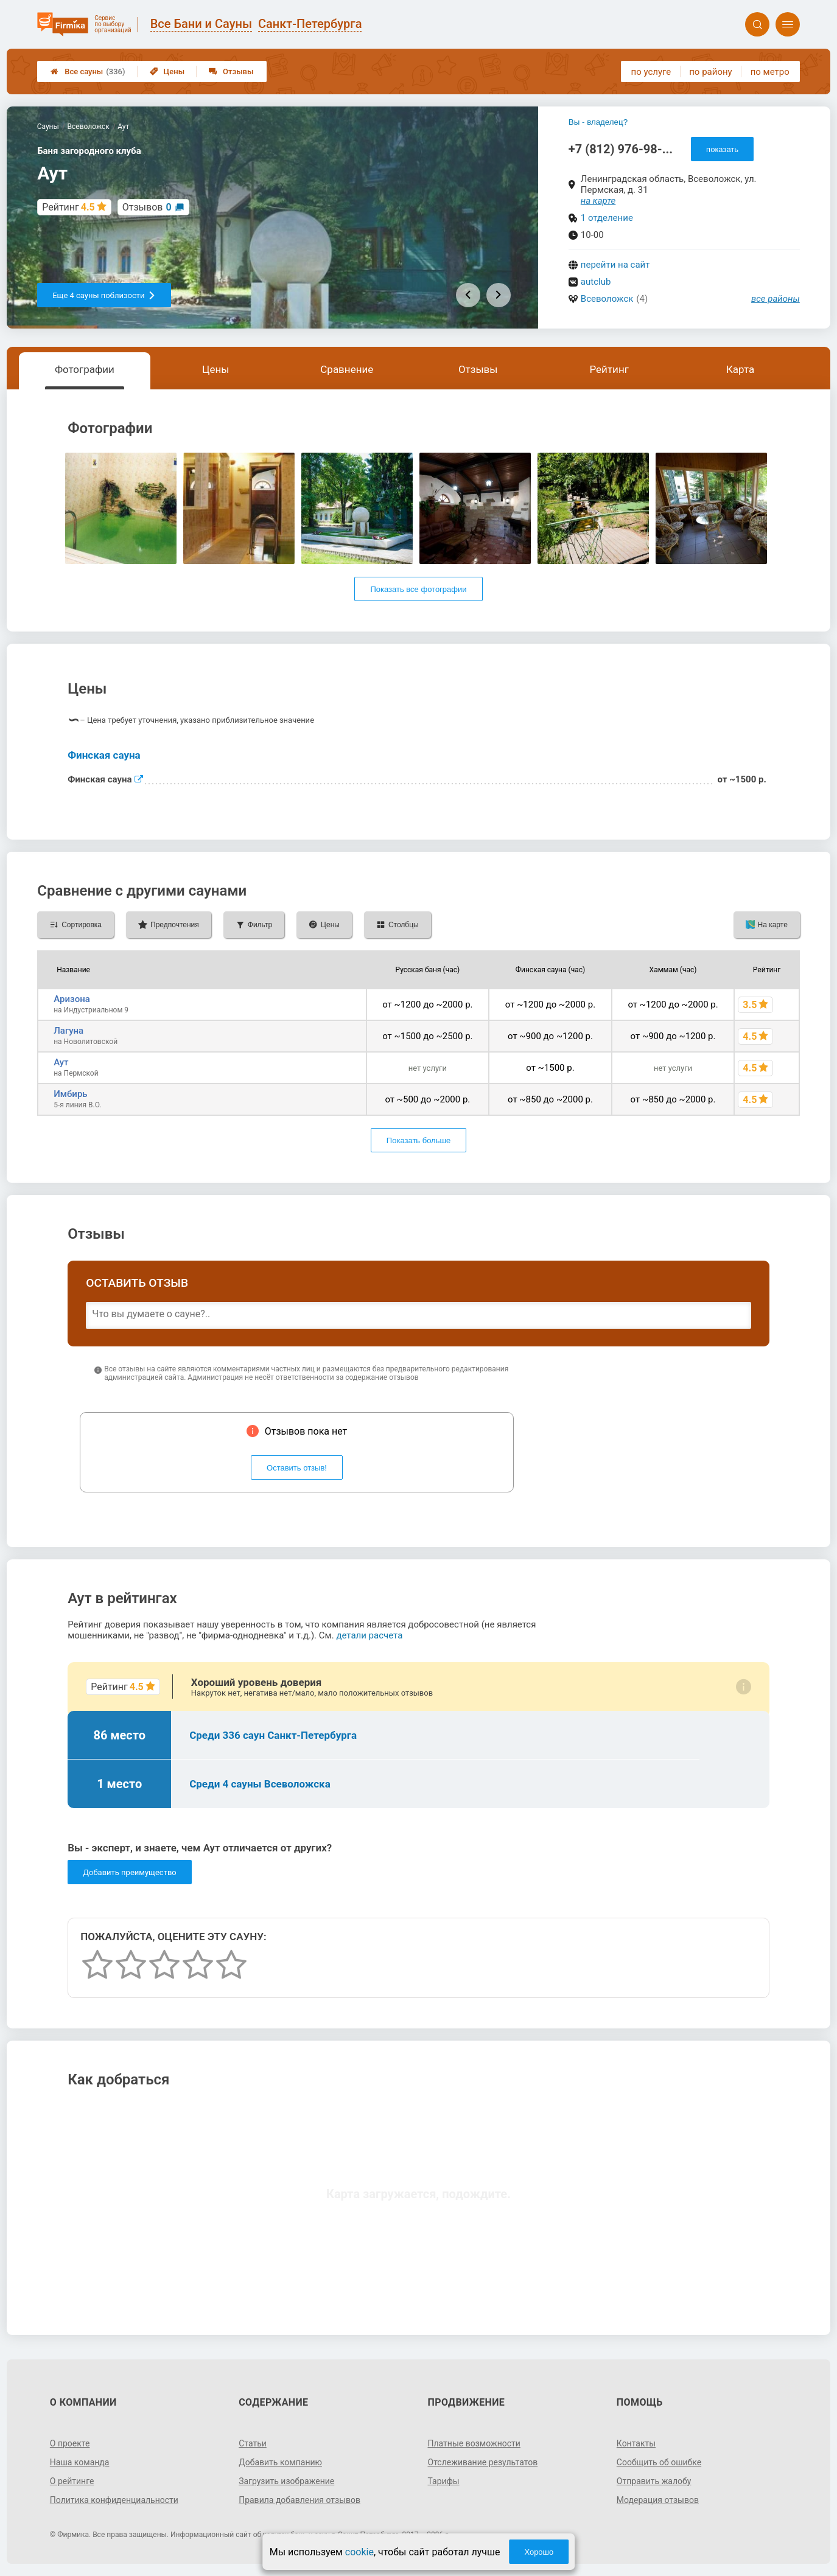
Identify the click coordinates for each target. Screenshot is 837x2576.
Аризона (72, 999)
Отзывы (231, 71)
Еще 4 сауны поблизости (103, 295)
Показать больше (418, 1140)
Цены (167, 71)
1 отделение (607, 217)
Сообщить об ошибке (659, 2462)
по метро (770, 71)
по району (710, 71)
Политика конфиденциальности (114, 2500)
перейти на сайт (615, 264)
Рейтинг (608, 369)
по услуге (651, 71)
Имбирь (70, 1093)
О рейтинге (72, 2481)
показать (722, 149)
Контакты (636, 2443)
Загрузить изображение (286, 2481)
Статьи (253, 2443)
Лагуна (68, 1030)
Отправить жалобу (654, 2481)
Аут (61, 1062)
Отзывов (147, 207)
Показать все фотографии (418, 589)
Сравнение (346, 369)
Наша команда (80, 2462)
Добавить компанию (280, 2462)
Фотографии (84, 369)
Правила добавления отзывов (299, 2500)
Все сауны (88, 71)
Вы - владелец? (598, 122)
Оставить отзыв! (297, 1467)
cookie (359, 2552)
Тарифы (444, 2481)
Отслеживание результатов (483, 2462)
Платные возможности (474, 2443)
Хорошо (538, 2552)
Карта (740, 369)
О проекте (70, 2443)
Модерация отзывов (658, 2500)
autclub (596, 281)
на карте (598, 200)
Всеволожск (607, 298)
